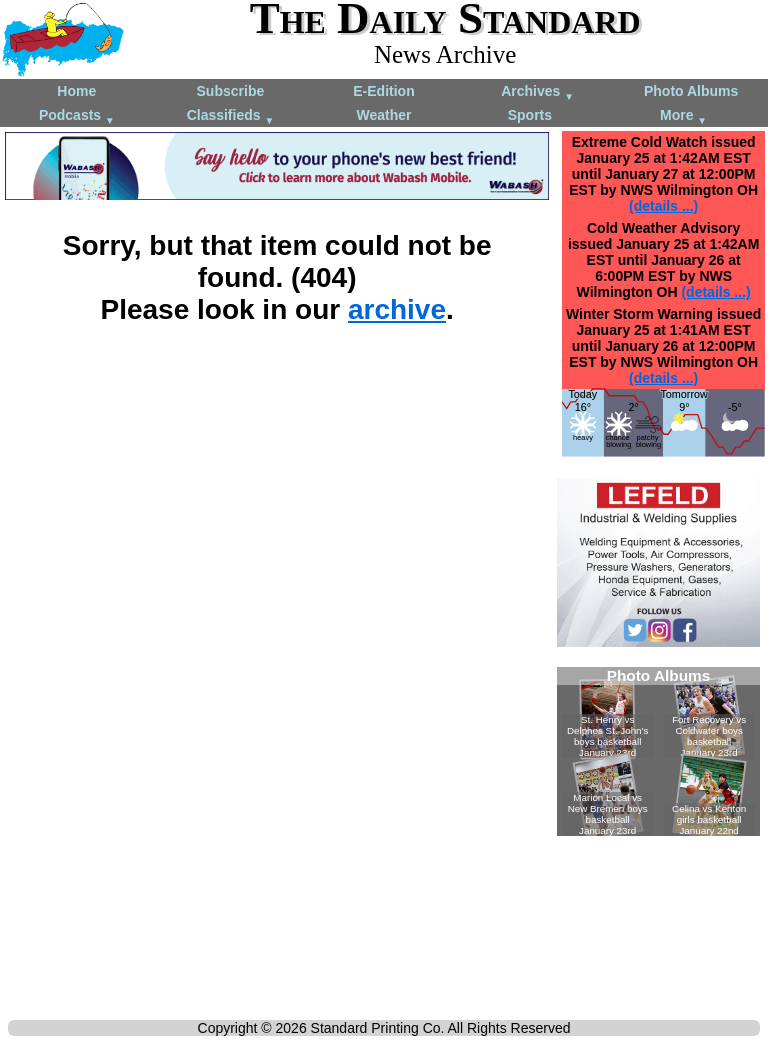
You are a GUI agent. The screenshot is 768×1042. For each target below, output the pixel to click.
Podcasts (77, 116)
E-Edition (383, 91)
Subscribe (231, 91)
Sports (530, 115)
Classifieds (231, 116)
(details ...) (663, 206)
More (683, 116)
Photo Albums (691, 91)
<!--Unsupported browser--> (658, 751)
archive (397, 309)
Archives (537, 92)
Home (76, 91)
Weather (383, 115)
